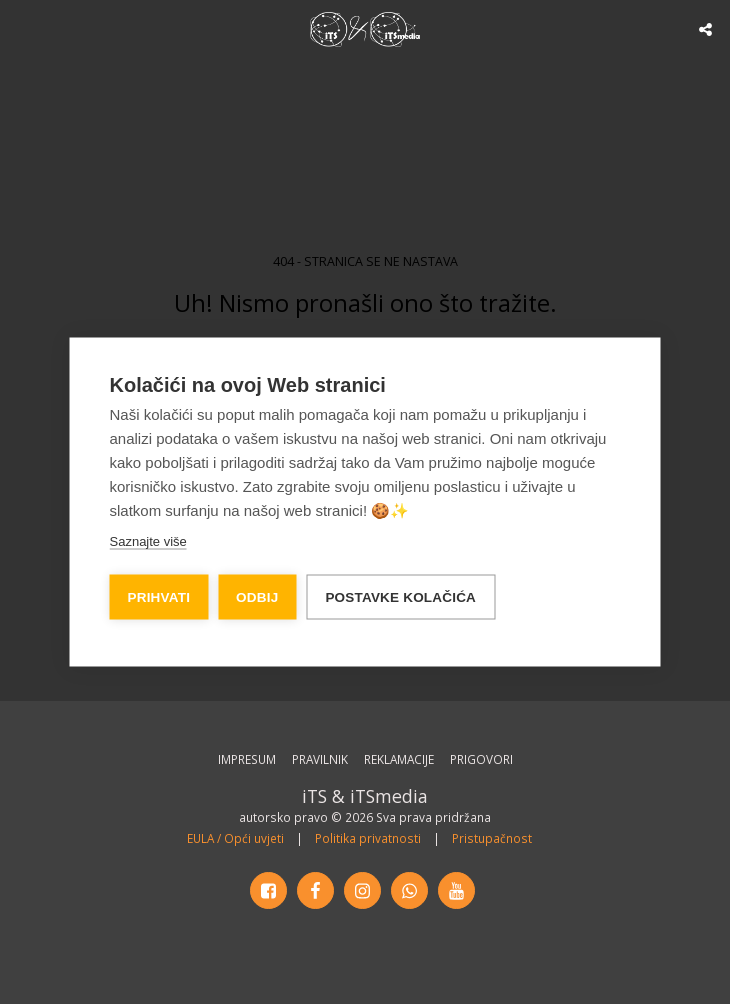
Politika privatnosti (368, 838)
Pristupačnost (492, 838)
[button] (22, 28)
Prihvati (159, 597)
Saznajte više (148, 541)
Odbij (257, 597)
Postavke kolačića (400, 597)
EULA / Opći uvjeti (235, 838)
